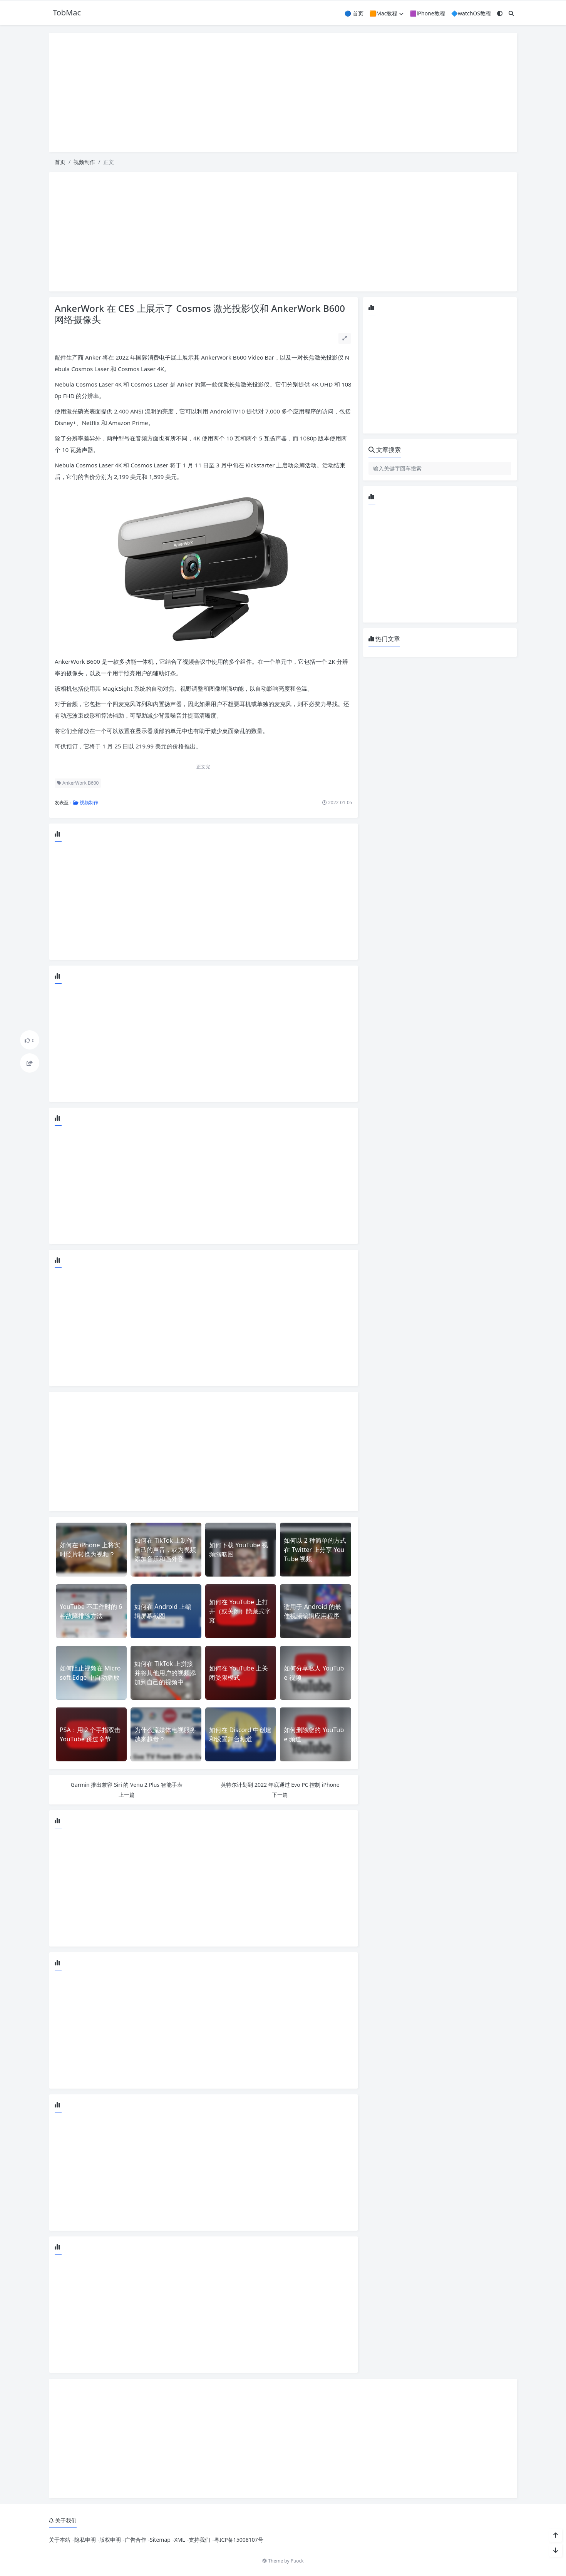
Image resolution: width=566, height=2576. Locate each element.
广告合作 (135, 2539)
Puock (297, 2561)
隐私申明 (85, 2539)
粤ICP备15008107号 (238, 2539)
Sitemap (160, 2539)
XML (179, 2539)
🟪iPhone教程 (427, 13)
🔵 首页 (354, 13)
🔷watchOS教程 (471, 13)
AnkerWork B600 (78, 783)
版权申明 (110, 2539)
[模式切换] (500, 13)
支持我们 (199, 2539)
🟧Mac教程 (387, 13)
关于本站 (59, 2539)
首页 (60, 162)
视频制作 (84, 162)
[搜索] (511, 13)
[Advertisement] (283, 92)
